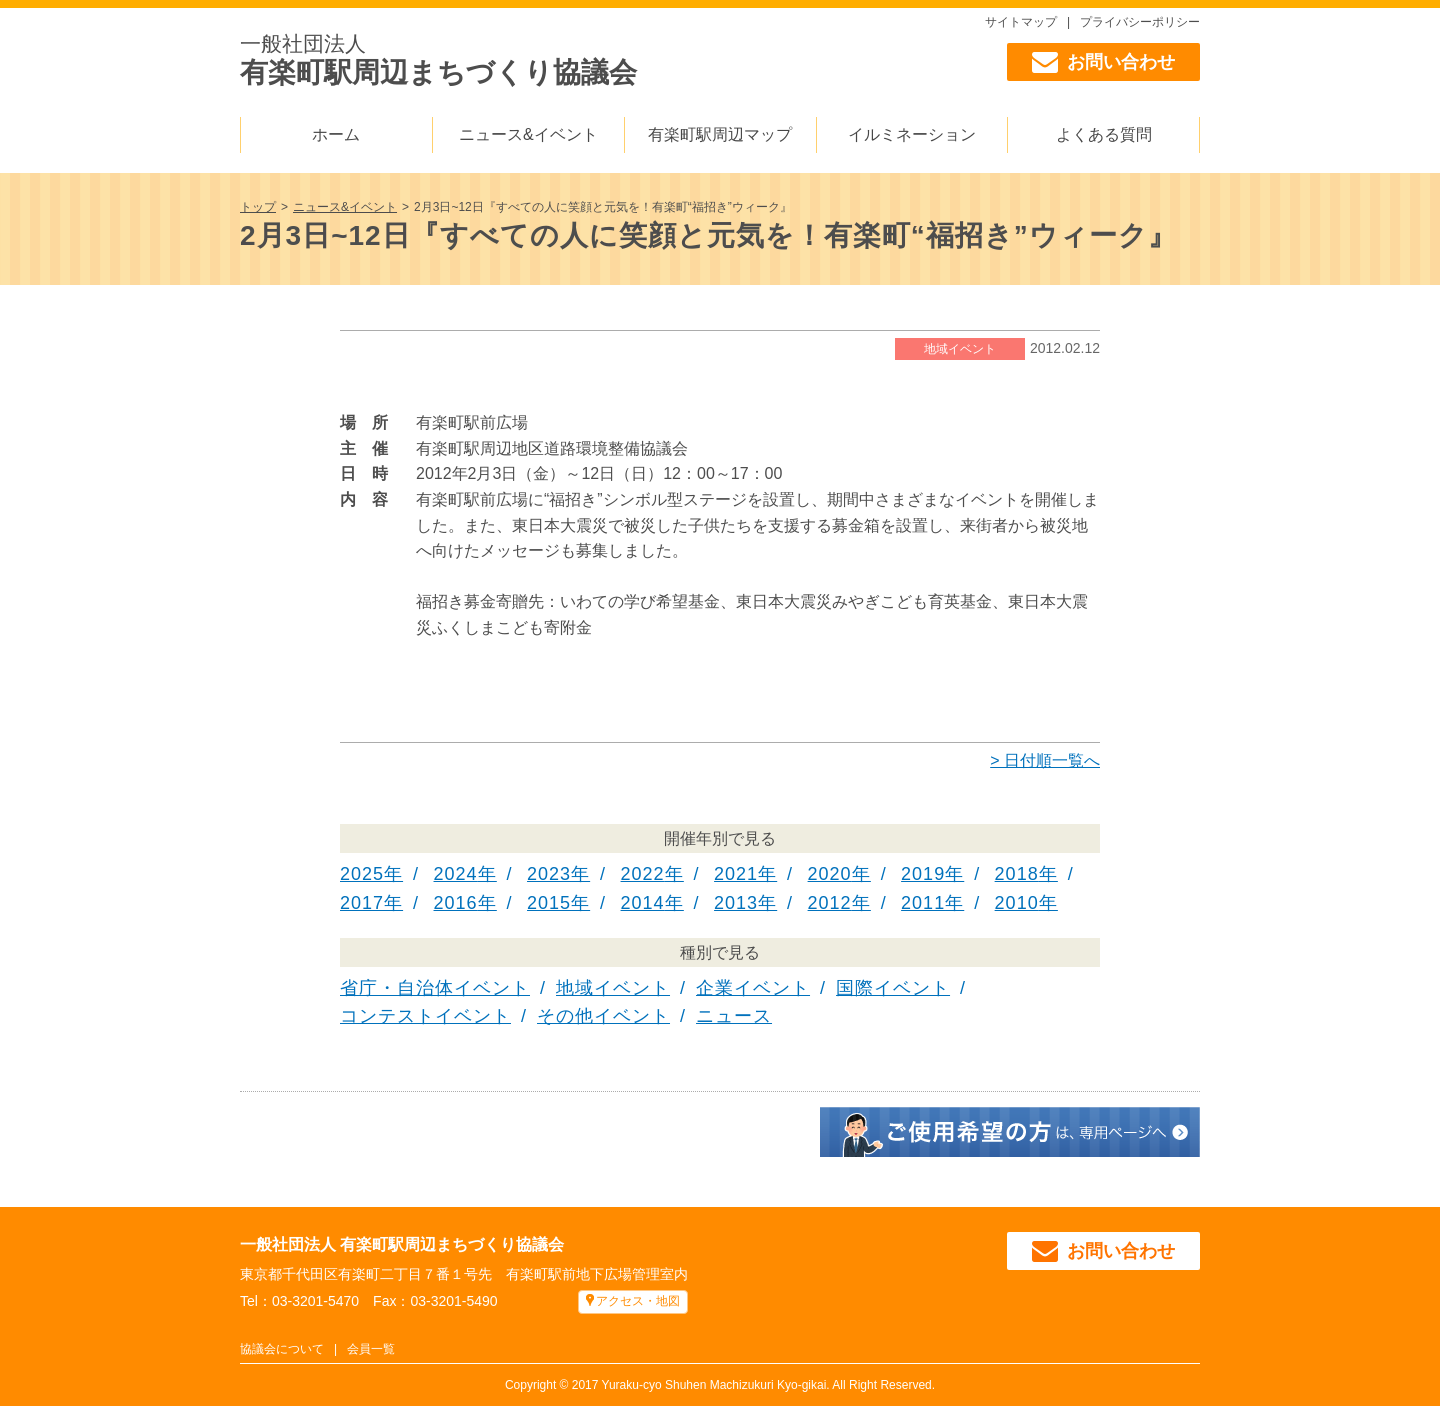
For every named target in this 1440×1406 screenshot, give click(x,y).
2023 (549, 874)
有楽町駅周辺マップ (720, 134)
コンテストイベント (425, 1016)
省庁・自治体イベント (435, 988)
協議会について (282, 1349)
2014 (643, 903)
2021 (736, 874)
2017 (362, 903)
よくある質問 (1104, 134)
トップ (258, 207)
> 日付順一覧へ (1045, 760)
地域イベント (960, 349)
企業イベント (753, 988)
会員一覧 (371, 1349)
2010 (1017, 903)
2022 (643, 874)
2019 (923, 874)
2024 (456, 874)
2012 (830, 903)
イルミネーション (912, 134)
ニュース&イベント (528, 134)
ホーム (336, 134)
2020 (830, 874)
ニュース (734, 1016)
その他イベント (603, 1016)
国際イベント (893, 988)
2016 (456, 903)
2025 (362, 874)
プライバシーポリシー (1140, 22)
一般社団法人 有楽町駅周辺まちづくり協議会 (402, 1244)
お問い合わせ (1103, 62)
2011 (923, 903)
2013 (736, 903)
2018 (1017, 874)
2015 (549, 903)
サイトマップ (1021, 22)
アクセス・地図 (638, 1301)
